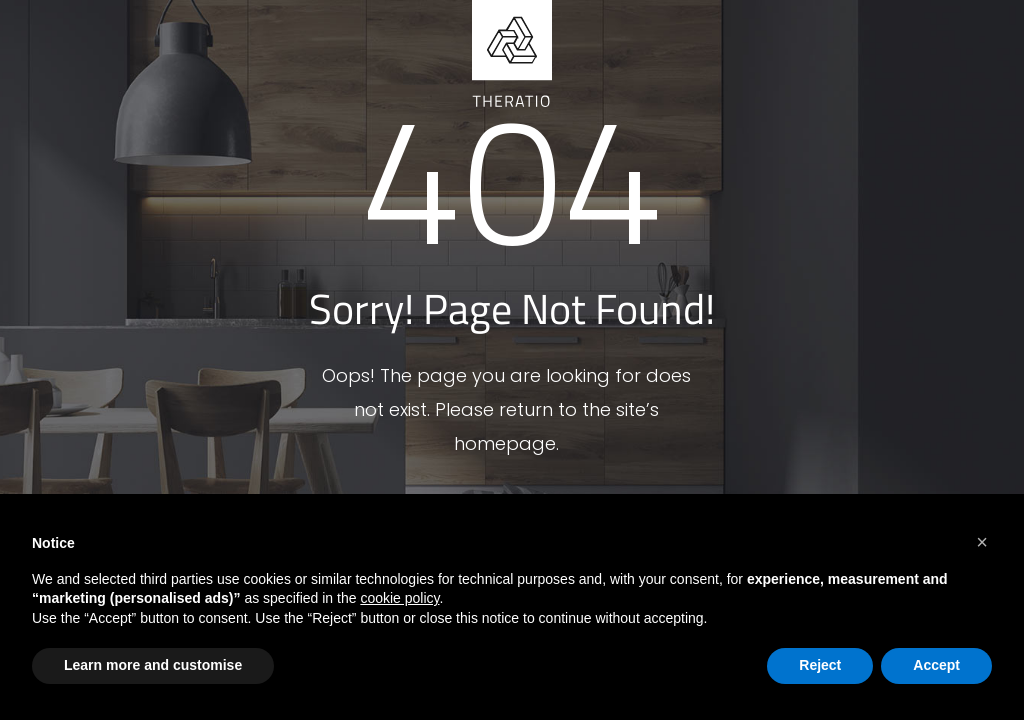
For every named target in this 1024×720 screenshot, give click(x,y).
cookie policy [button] (399, 598)
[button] (982, 542)
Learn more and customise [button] (153, 665)
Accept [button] (936, 665)
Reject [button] (820, 665)
